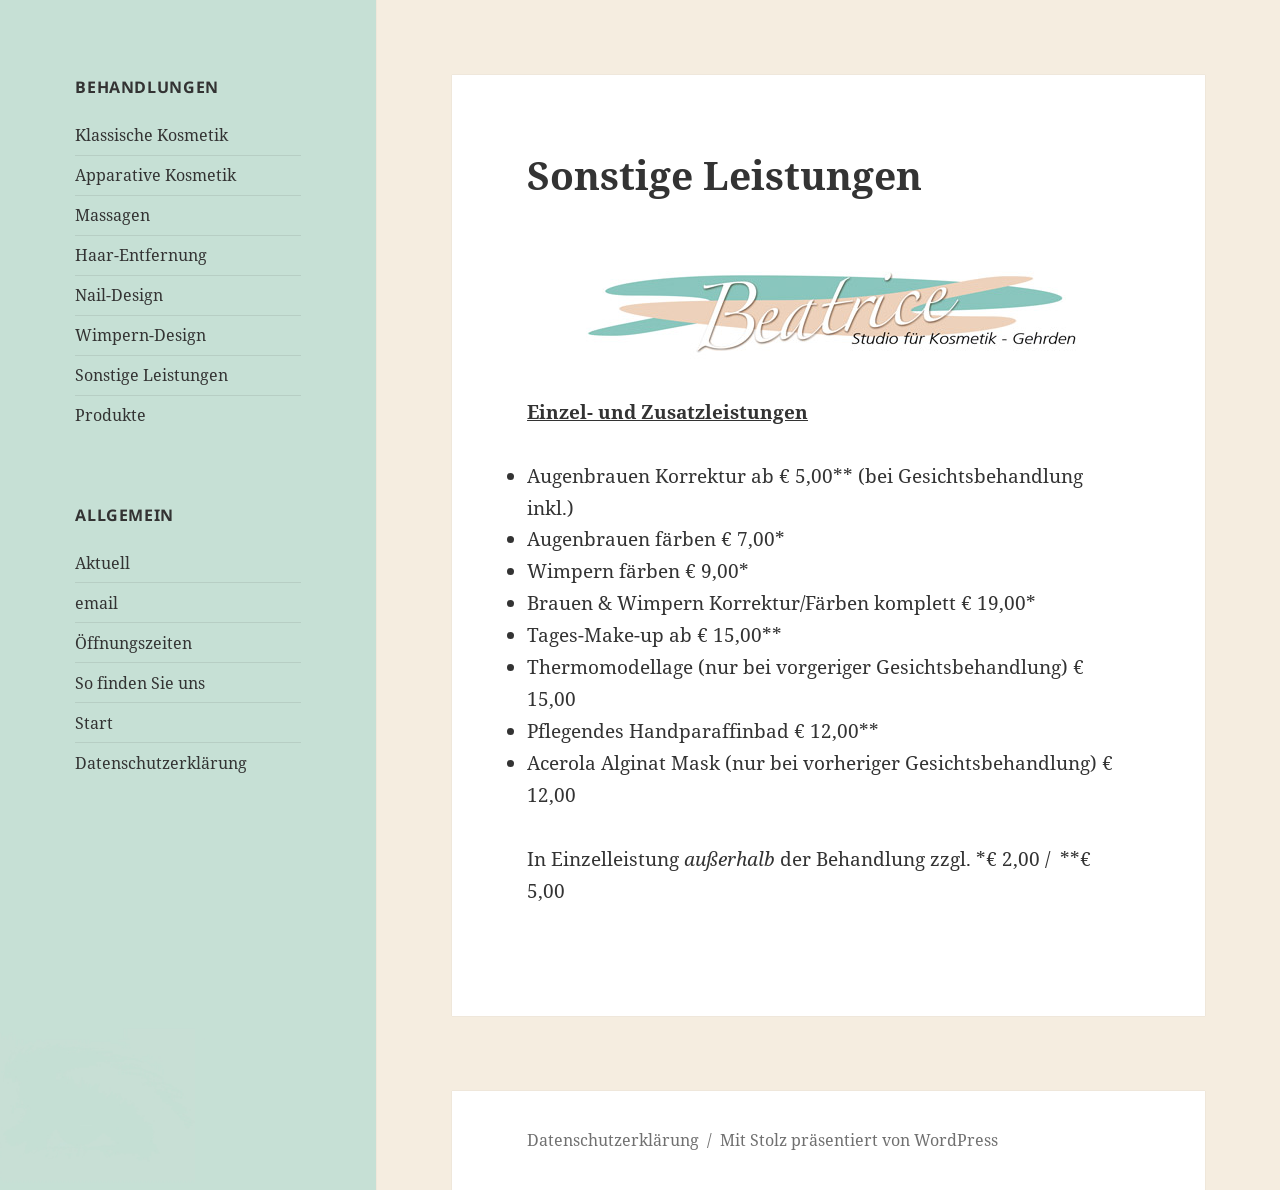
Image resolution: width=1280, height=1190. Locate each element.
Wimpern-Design (140, 335)
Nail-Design (119, 295)
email (96, 603)
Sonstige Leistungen (151, 375)
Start (94, 723)
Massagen (112, 215)
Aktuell (102, 563)
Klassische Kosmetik (151, 135)
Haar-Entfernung (141, 255)
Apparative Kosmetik (155, 175)
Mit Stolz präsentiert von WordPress (859, 1140)
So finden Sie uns (140, 683)
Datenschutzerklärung (161, 763)
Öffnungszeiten (133, 643)
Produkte (110, 415)
